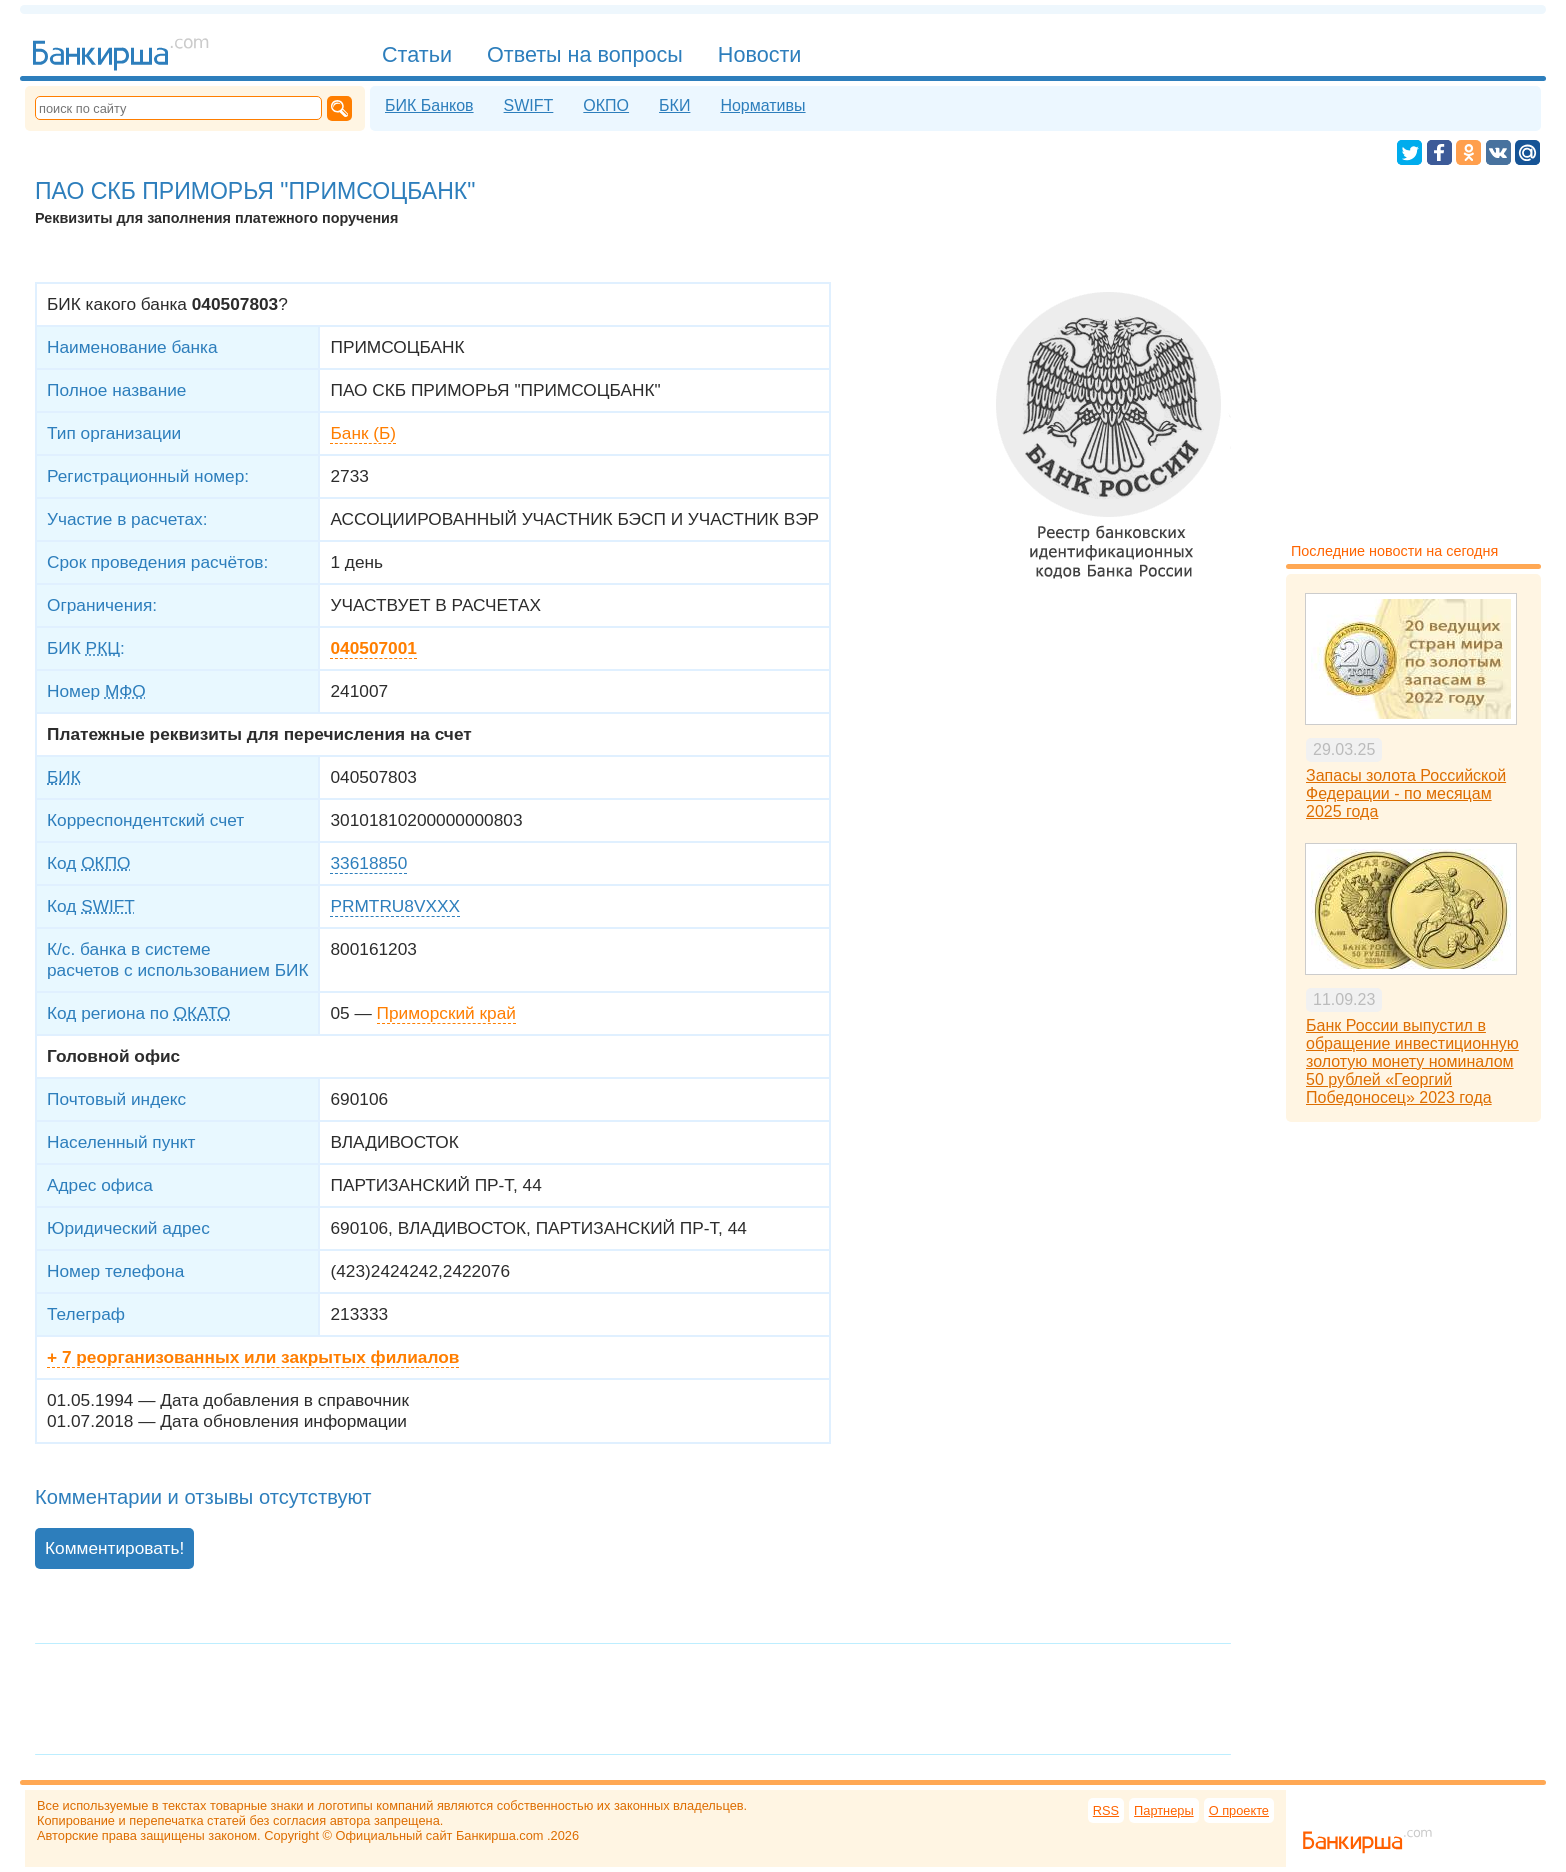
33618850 (368, 863)
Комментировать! (114, 1548)
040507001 (373, 648)
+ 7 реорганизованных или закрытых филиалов (253, 1357)
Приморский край (446, 1013)
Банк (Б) (363, 433)
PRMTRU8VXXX (395, 906)
